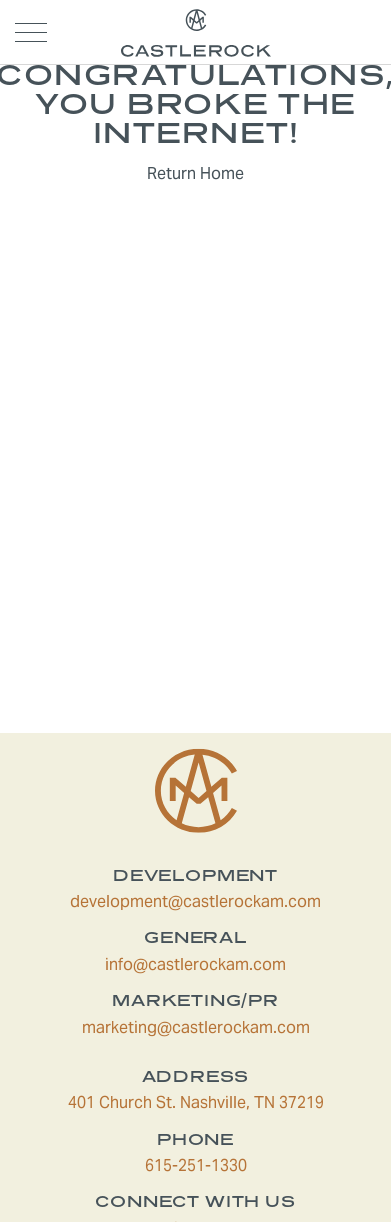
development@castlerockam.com (216, 901)
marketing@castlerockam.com (222, 1027)
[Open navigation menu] (31, 32)
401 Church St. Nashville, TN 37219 (215, 1102)
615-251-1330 (253, 1165)
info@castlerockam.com (233, 964)
